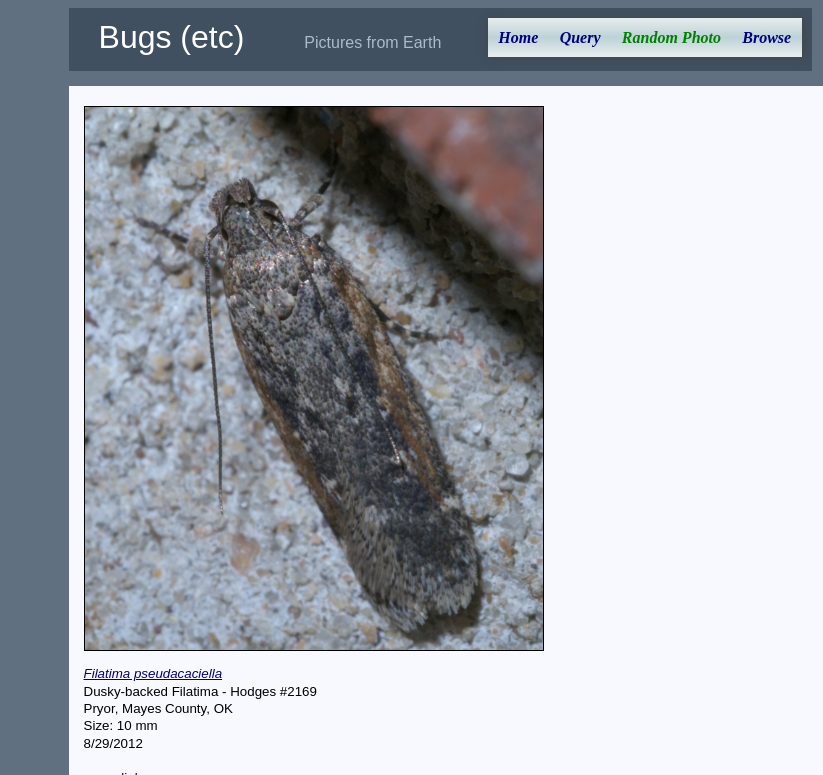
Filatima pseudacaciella (153, 673)
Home (518, 37)
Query (580, 37)
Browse (766, 37)
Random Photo (671, 37)
